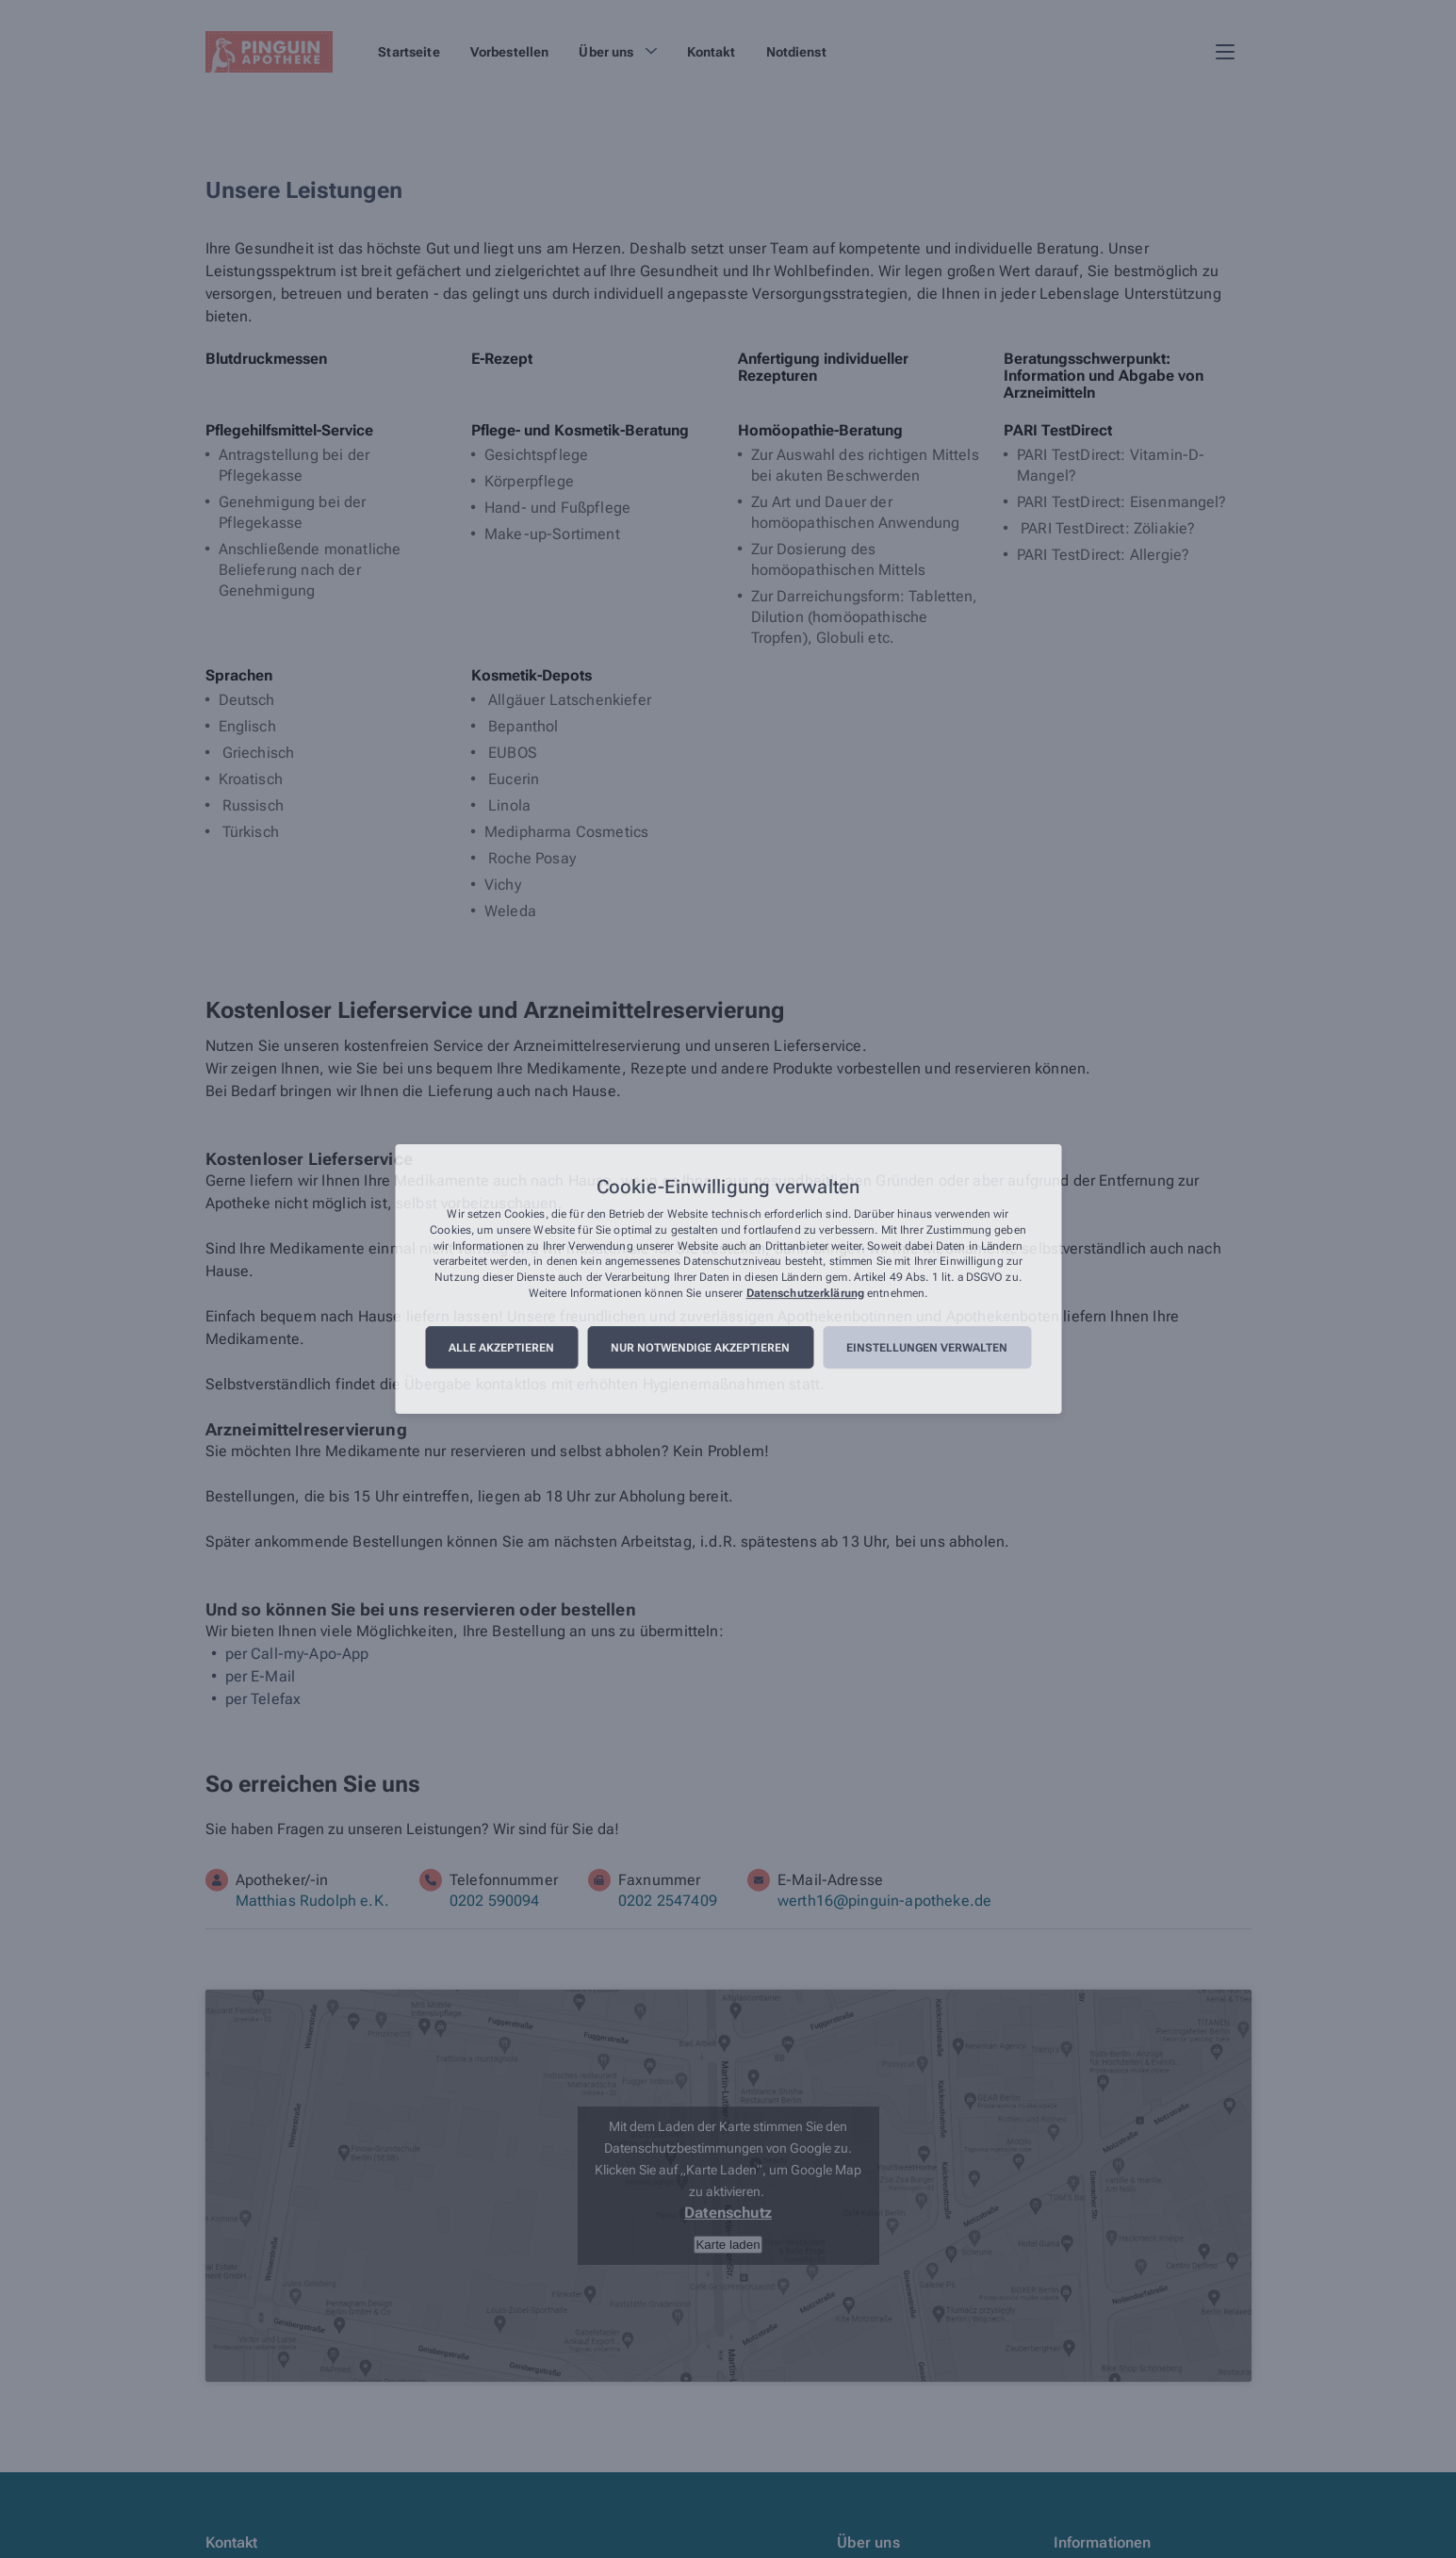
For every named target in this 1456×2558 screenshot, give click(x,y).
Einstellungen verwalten (926, 1347)
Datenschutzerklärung (805, 1293)
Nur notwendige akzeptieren (700, 1347)
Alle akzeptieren (501, 1347)
